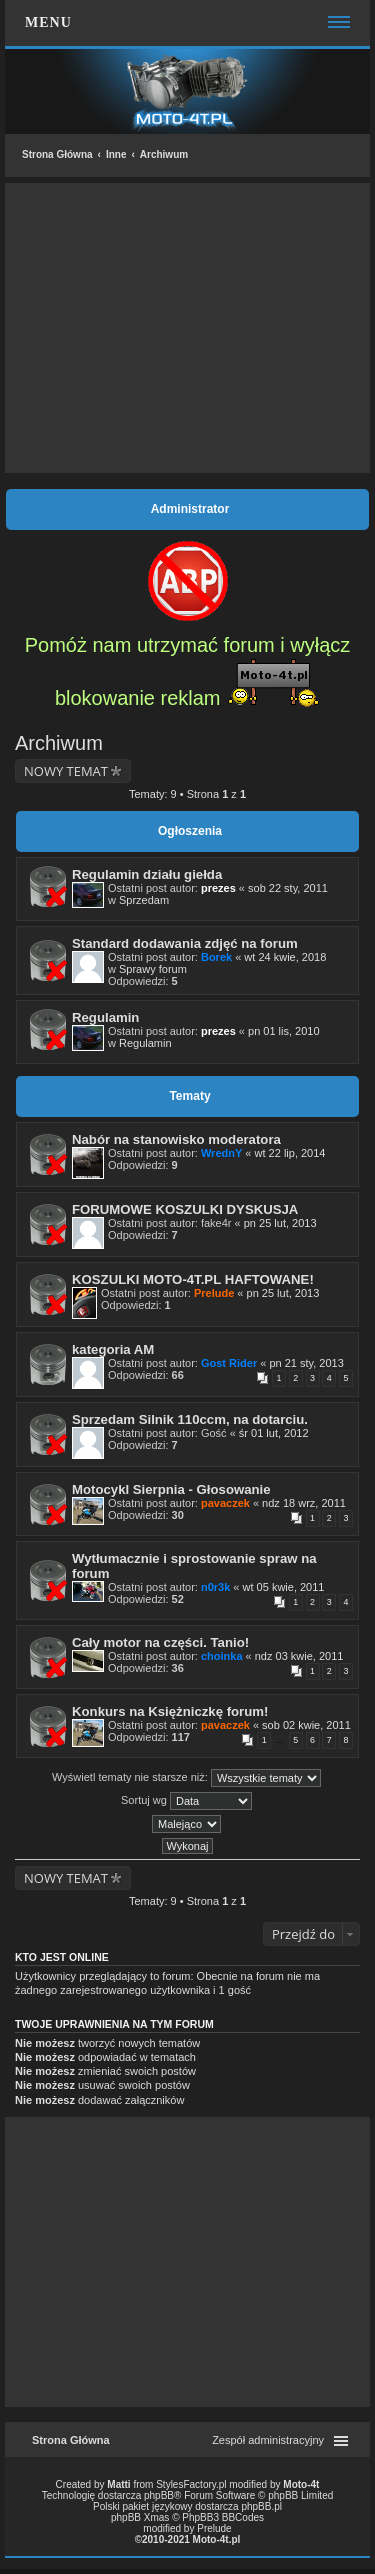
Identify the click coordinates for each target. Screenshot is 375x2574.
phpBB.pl (261, 2506)
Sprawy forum (153, 969)
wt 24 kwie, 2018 (285, 957)
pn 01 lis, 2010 (284, 1031)
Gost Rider (229, 1363)
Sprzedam (144, 900)
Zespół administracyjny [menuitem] (268, 2440)
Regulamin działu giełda (147, 874)
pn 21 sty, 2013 (306, 1363)
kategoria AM (113, 1349)
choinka (222, 1656)
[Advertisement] (187, 328)
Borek (216, 957)
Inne (116, 154)
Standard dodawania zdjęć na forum (185, 943)
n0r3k (215, 1587)
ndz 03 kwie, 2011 (299, 1656)
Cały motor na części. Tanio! (160, 1642)
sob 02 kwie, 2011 (306, 1725)
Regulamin (105, 1017)
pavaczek (225, 1503)
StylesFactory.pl (191, 2484)
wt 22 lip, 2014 (290, 1153)
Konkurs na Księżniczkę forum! (170, 1711)
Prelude (214, 1293)
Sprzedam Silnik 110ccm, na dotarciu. (190, 1419)
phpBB (159, 2495)
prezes (218, 888)
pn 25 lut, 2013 (280, 1223)
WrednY (221, 1153)
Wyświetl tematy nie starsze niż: (186, 1778)
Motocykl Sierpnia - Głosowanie (171, 1489)
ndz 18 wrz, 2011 (304, 1503)
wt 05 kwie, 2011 (284, 1587)
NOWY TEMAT (66, 771)
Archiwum (164, 154)
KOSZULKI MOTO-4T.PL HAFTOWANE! (193, 1279)
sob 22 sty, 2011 (288, 888)
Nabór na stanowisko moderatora (176, 1139)
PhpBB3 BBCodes (223, 2517)
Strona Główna (57, 154)
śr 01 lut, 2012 (274, 1433)
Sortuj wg (186, 1801)
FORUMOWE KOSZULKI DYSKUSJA (185, 1209)
